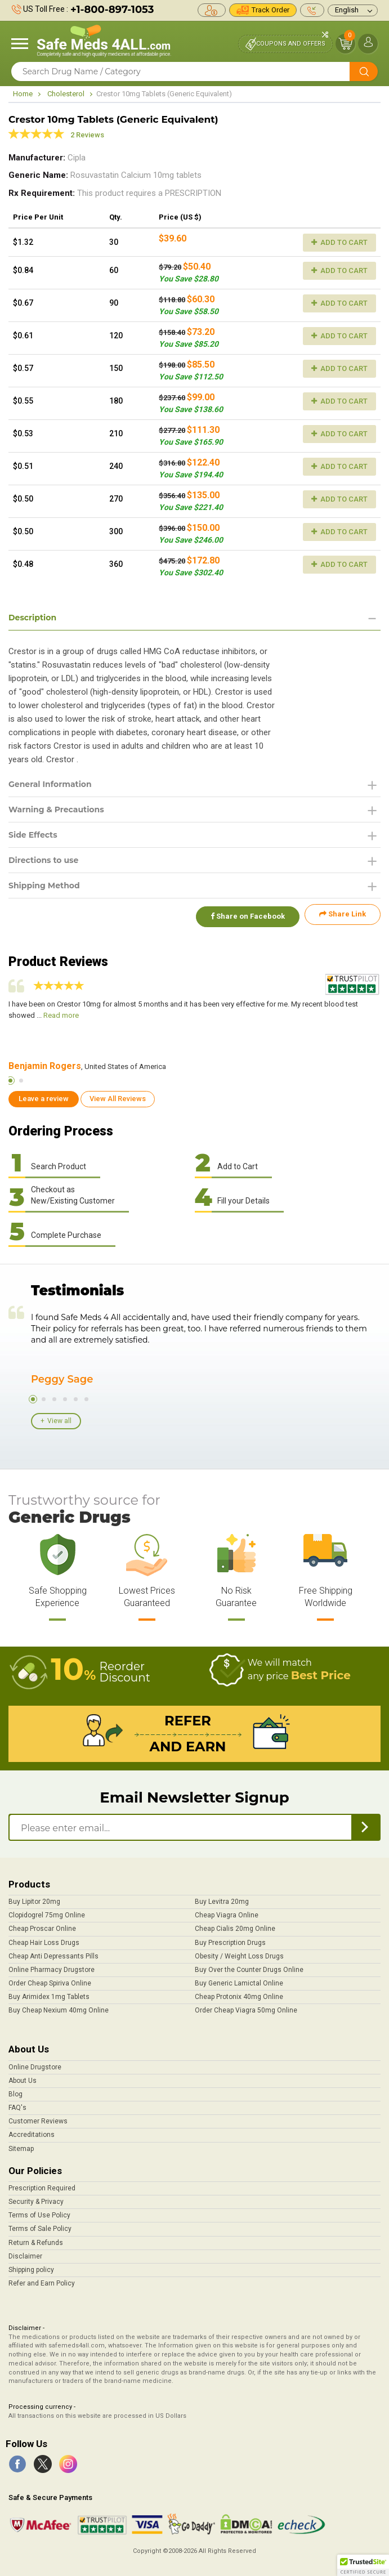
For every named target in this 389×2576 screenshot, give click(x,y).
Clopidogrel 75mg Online (46, 1911)
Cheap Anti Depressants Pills (53, 1951)
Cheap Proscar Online (42, 1924)
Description (32, 617)
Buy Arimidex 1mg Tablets (49, 1992)
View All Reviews (118, 1094)
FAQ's (17, 2103)
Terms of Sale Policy (39, 2224)
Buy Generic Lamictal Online (239, 1979)
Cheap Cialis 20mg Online (235, 1924)
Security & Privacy (36, 2197)
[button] (363, 2565)
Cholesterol (65, 94)
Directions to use (43, 860)
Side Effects (32, 835)
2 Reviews (87, 135)
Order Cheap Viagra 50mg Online (246, 2006)
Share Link (342, 914)
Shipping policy (31, 2265)
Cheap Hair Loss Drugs (43, 1938)
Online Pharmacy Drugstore (51, 1965)
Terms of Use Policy (39, 2211)
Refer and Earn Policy (41, 2279)
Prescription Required (41, 2184)
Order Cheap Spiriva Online (49, 1979)
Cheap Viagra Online (226, 1911)
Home (23, 94)
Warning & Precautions (56, 809)
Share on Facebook (244, 914)
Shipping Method (44, 885)
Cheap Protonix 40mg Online (239, 1992)
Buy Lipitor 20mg (34, 1897)
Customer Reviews (38, 2117)
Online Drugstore (34, 2062)
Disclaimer (25, 2251)
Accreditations (31, 2130)
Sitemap (21, 2144)
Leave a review (44, 1094)
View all (59, 1416)
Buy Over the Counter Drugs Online (249, 1965)
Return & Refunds (35, 2238)
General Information (50, 784)
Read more (61, 1010)
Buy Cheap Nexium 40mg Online (58, 2006)
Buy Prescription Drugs (230, 1938)
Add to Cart (339, 242)
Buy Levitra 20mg (222, 1897)
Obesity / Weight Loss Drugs (239, 1951)
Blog (15, 2090)
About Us (22, 2076)
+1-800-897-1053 (112, 9)
